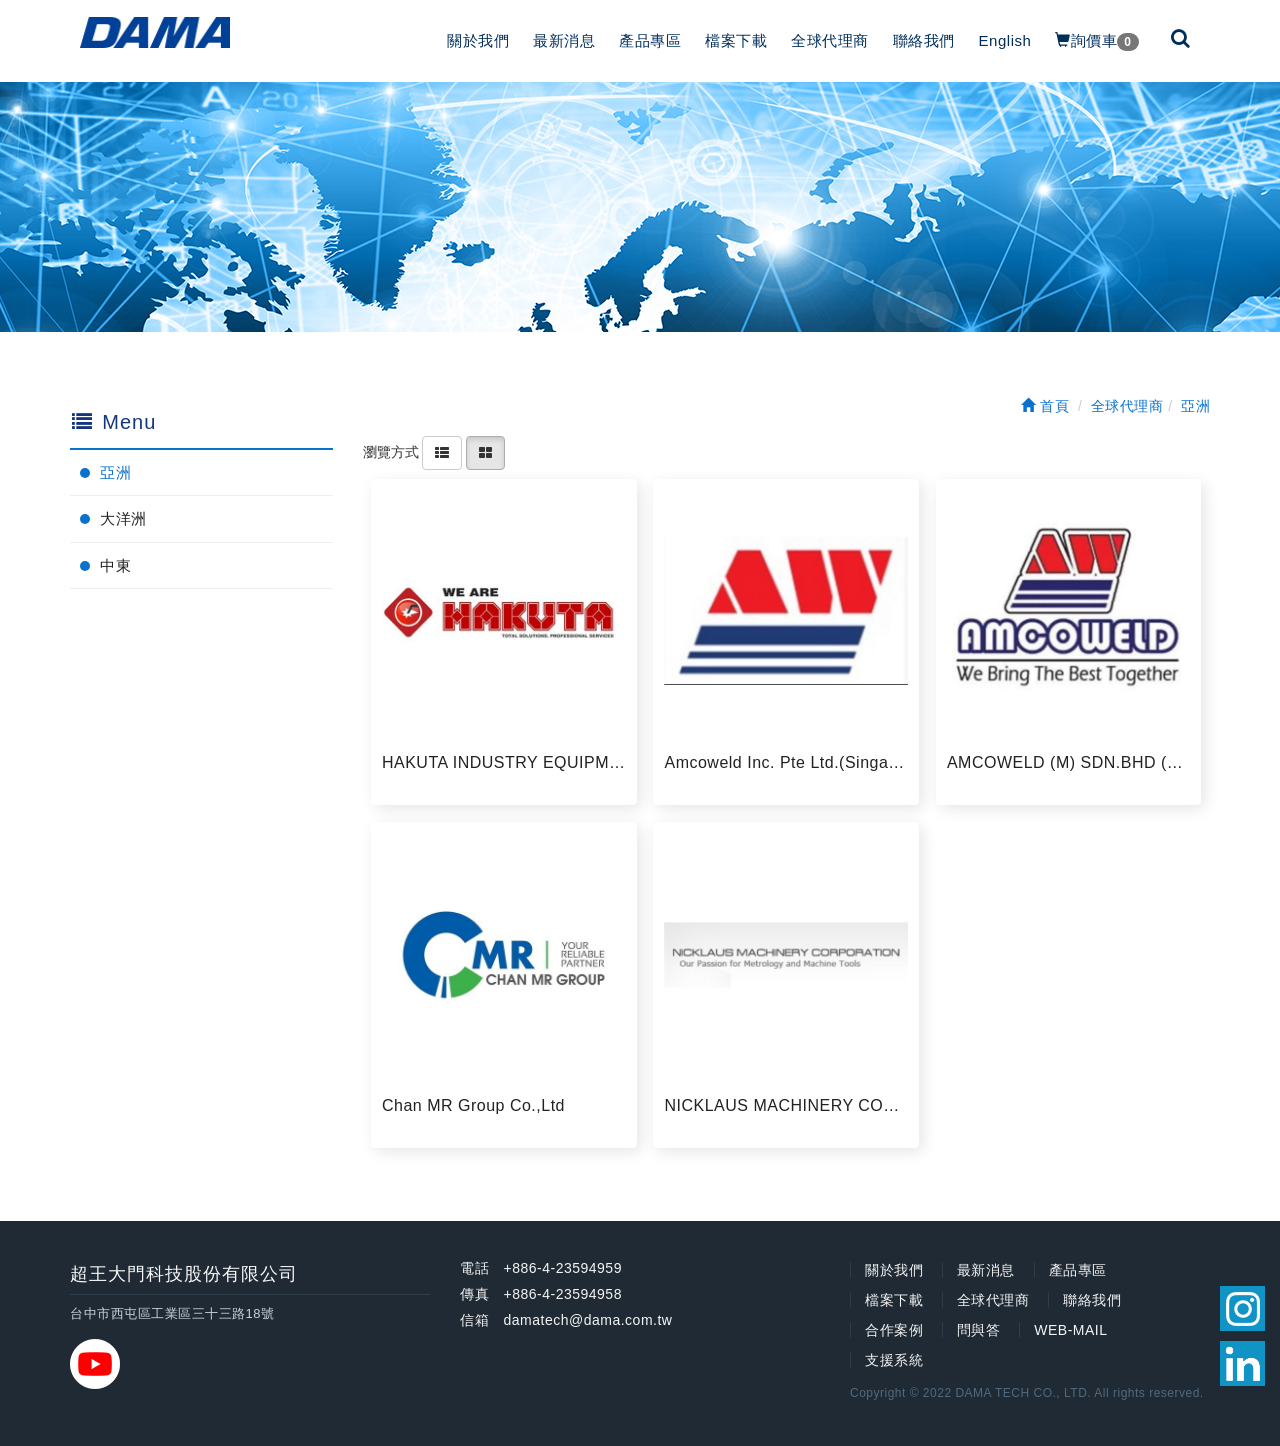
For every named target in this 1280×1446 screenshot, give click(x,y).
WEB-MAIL (1070, 1330)
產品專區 (650, 40)
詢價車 (1096, 41)
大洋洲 (123, 518)
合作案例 (894, 1330)
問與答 (979, 1330)
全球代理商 (830, 40)
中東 (115, 565)
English (1005, 40)
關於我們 (478, 40)
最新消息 (564, 40)
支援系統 (894, 1360)
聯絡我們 (924, 40)
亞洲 (115, 472)
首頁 (1045, 406)
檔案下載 (736, 40)
